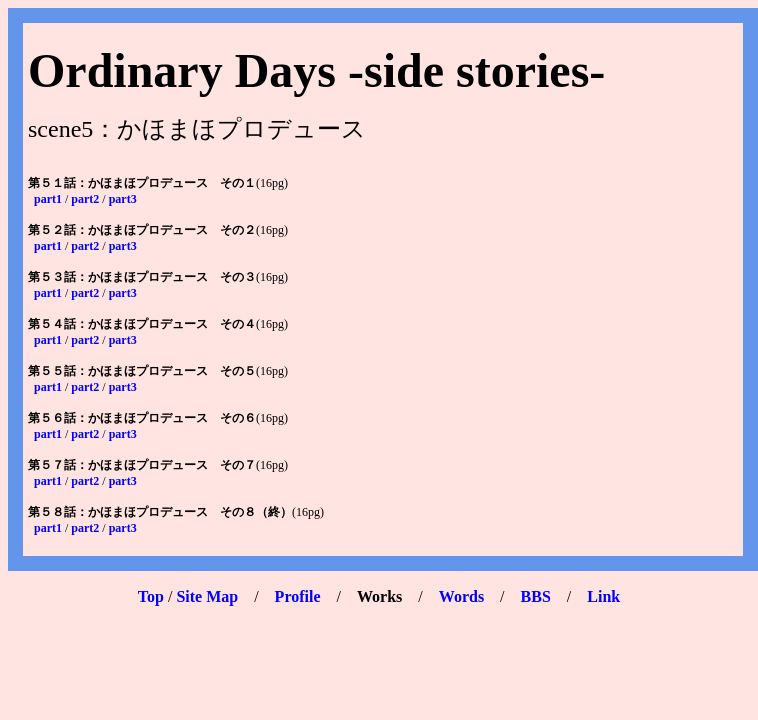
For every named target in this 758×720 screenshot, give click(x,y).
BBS (536, 596)
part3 (123, 199)
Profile (298, 596)
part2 (85, 199)
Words (461, 596)
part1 (48, 199)
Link (603, 596)
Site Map (207, 596)
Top (151, 596)
